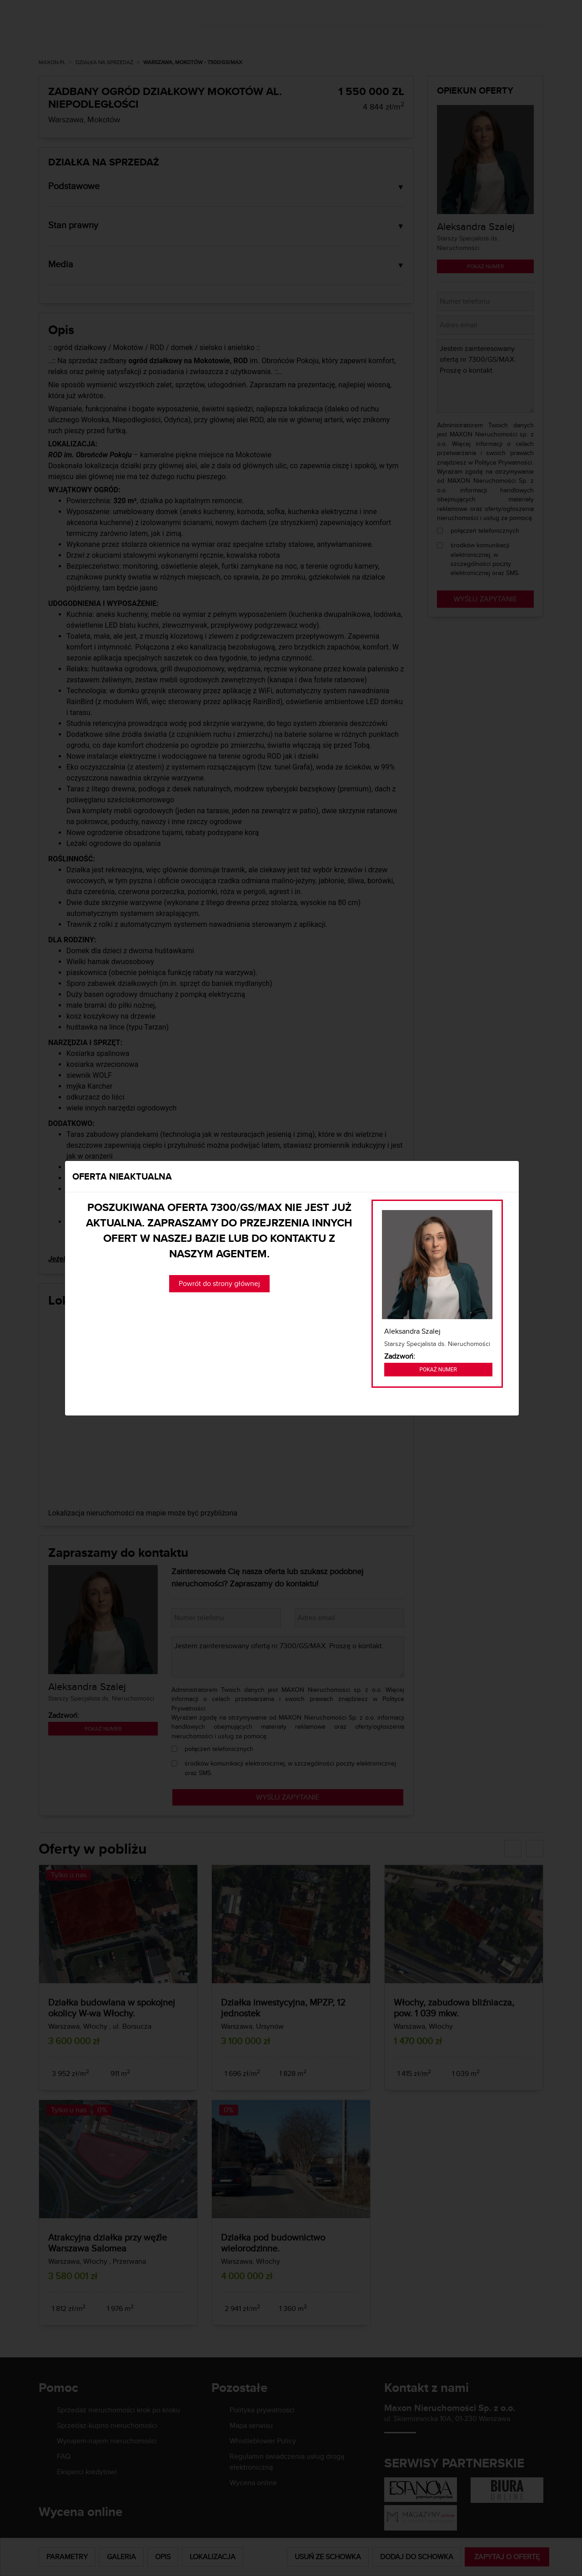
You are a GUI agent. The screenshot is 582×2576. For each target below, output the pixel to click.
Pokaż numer (438, 1369)
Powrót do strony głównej (219, 1283)
